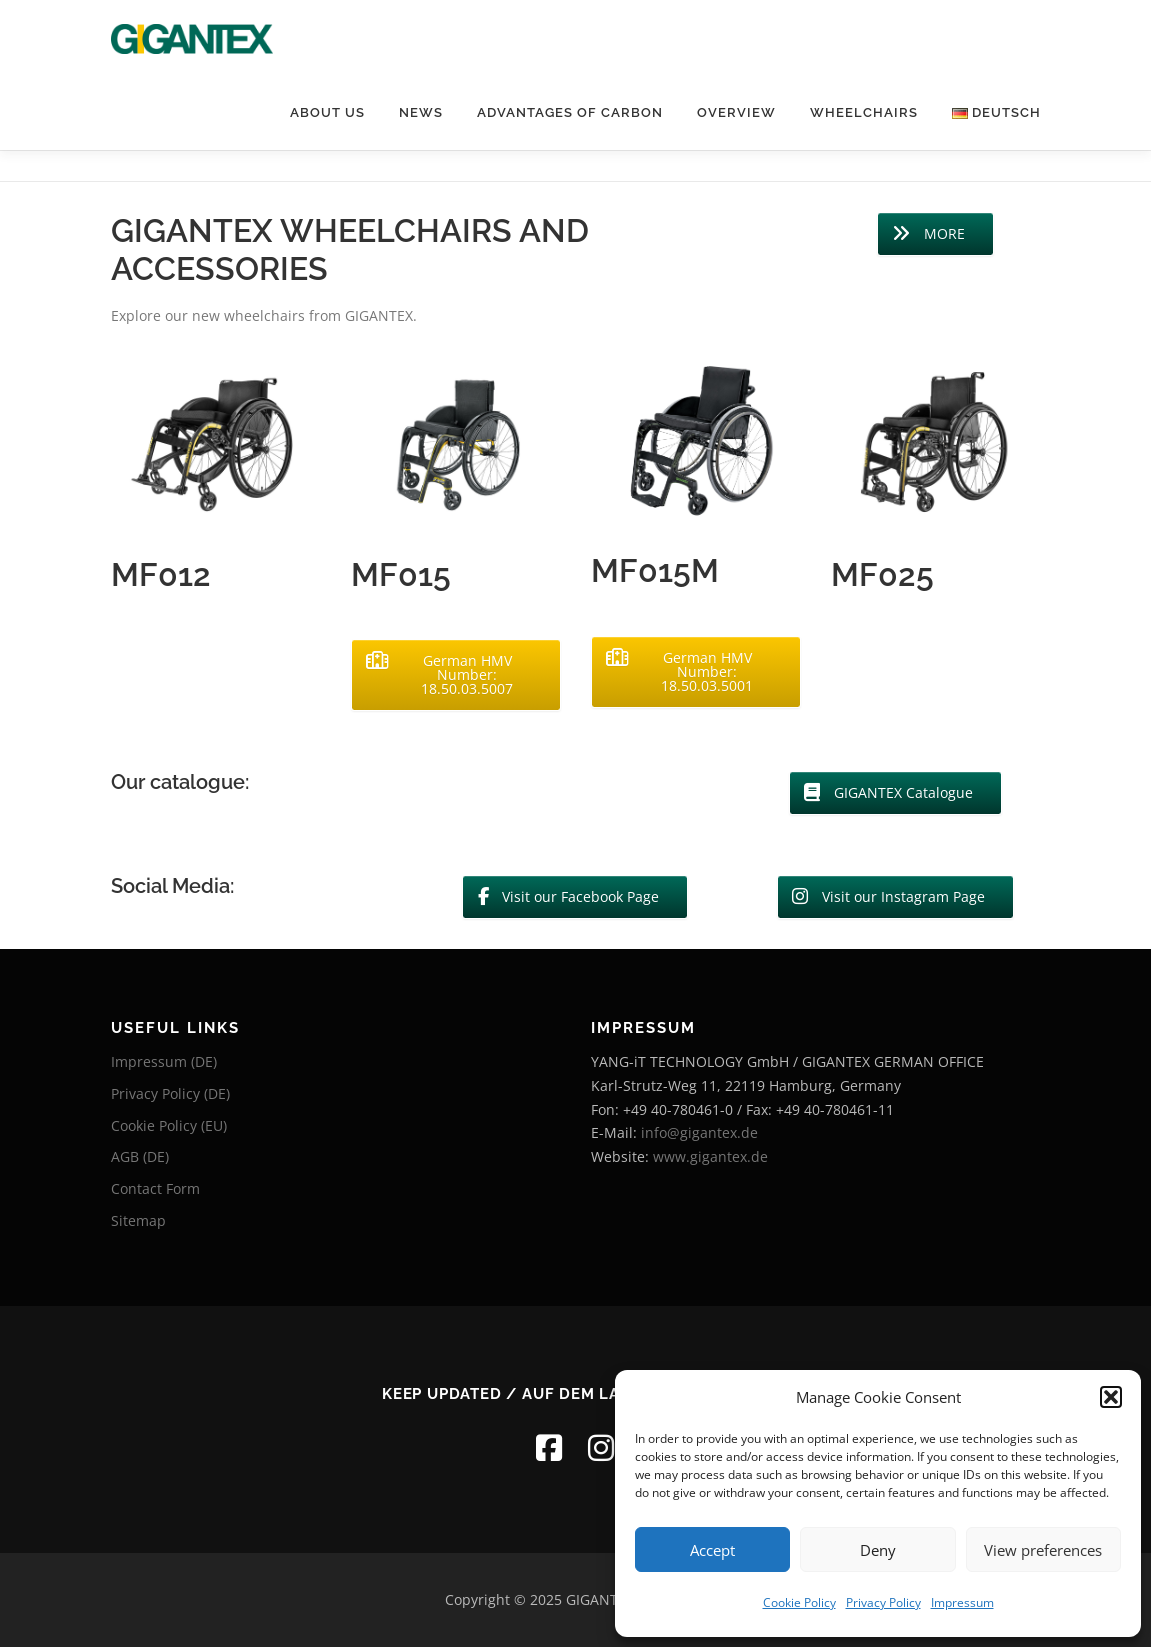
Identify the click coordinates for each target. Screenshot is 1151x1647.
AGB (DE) (140, 1156)
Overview (736, 112)
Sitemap (138, 1220)
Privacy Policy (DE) (170, 1093)
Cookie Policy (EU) (169, 1125)
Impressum (962, 1602)
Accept (712, 1550)
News (421, 112)
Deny (878, 1550)
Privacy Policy (883, 1602)
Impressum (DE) (164, 1061)
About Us (327, 112)
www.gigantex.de (710, 1156)
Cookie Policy (799, 1602)
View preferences (1043, 1550)
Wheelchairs (864, 112)
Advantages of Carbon (570, 112)
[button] (1111, 1397)
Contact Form (155, 1188)
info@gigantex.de (699, 1132)
